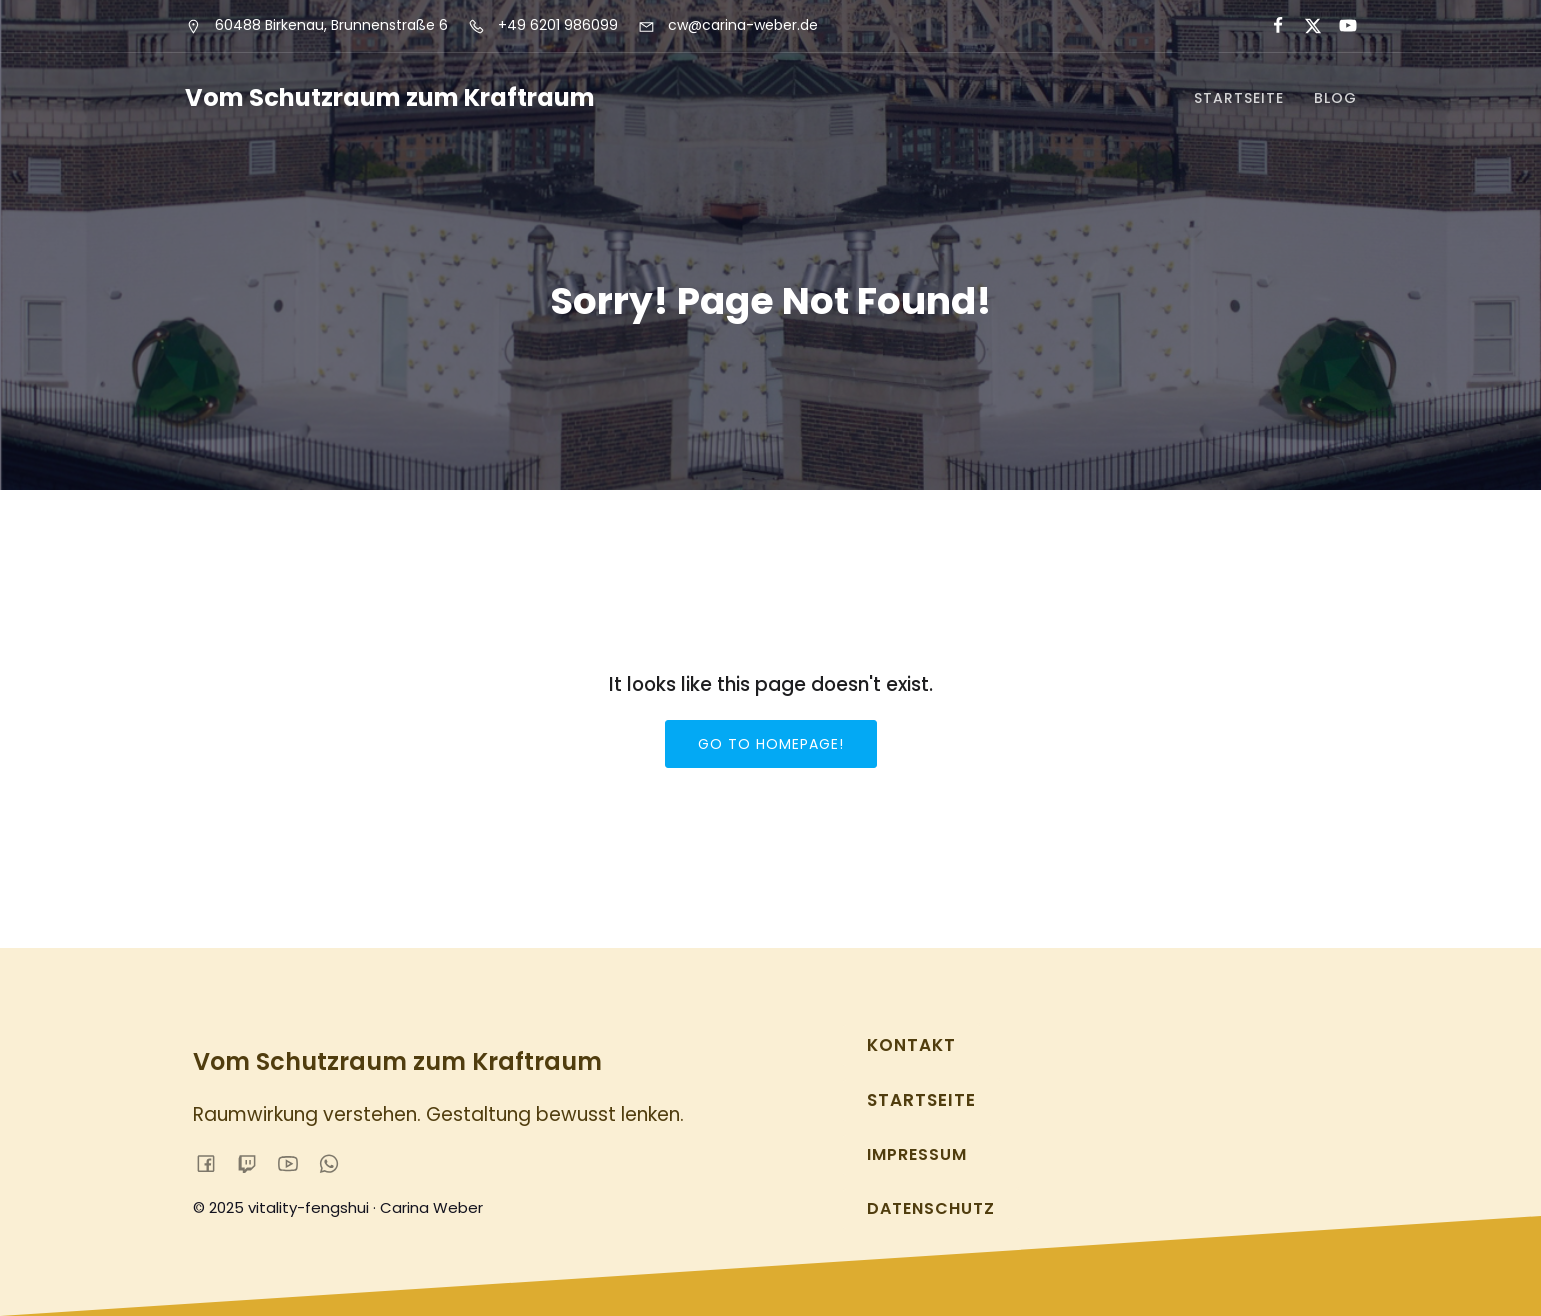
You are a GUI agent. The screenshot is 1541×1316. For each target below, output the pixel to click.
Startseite (1239, 98)
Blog (1335, 98)
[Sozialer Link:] (1269, 26)
